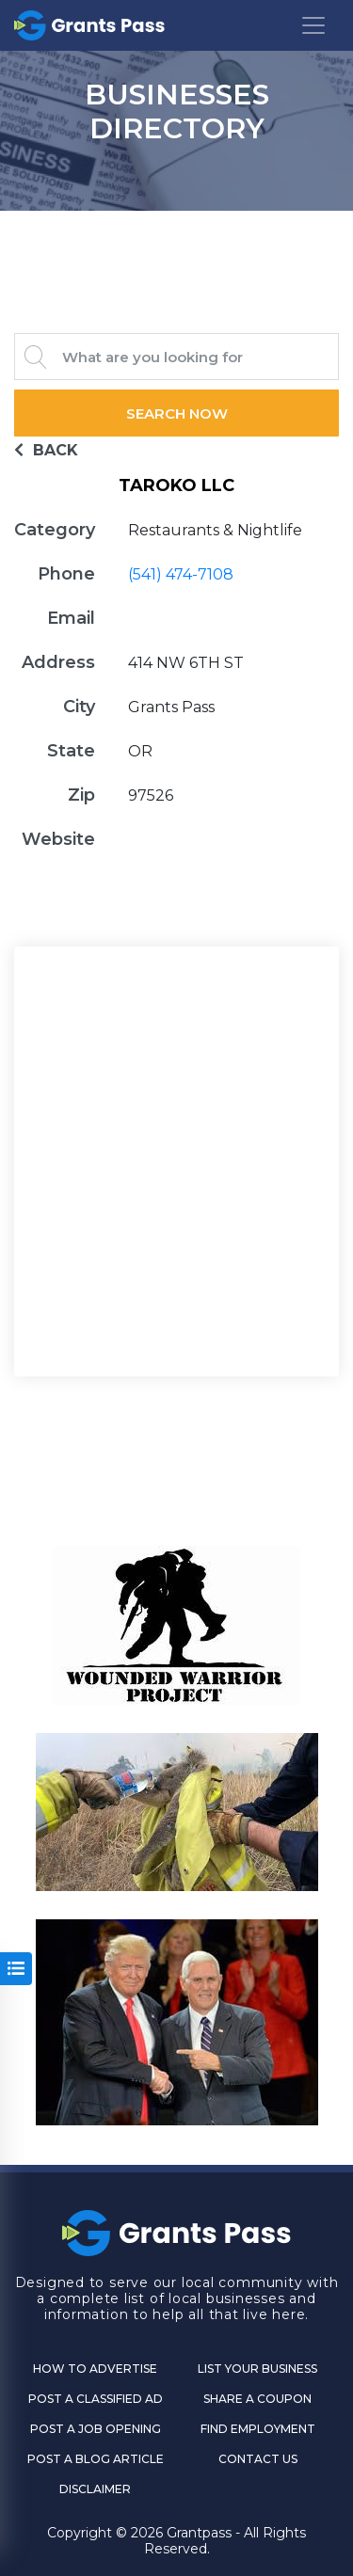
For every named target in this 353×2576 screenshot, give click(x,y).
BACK (46, 450)
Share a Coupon (257, 2399)
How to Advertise (95, 2368)
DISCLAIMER (95, 2489)
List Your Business (257, 2368)
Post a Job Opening (95, 2429)
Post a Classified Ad (95, 2399)
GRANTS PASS (176, 234)
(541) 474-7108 (180, 574)
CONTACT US (257, 2459)
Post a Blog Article (95, 2459)
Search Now (177, 413)
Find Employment (258, 2429)
